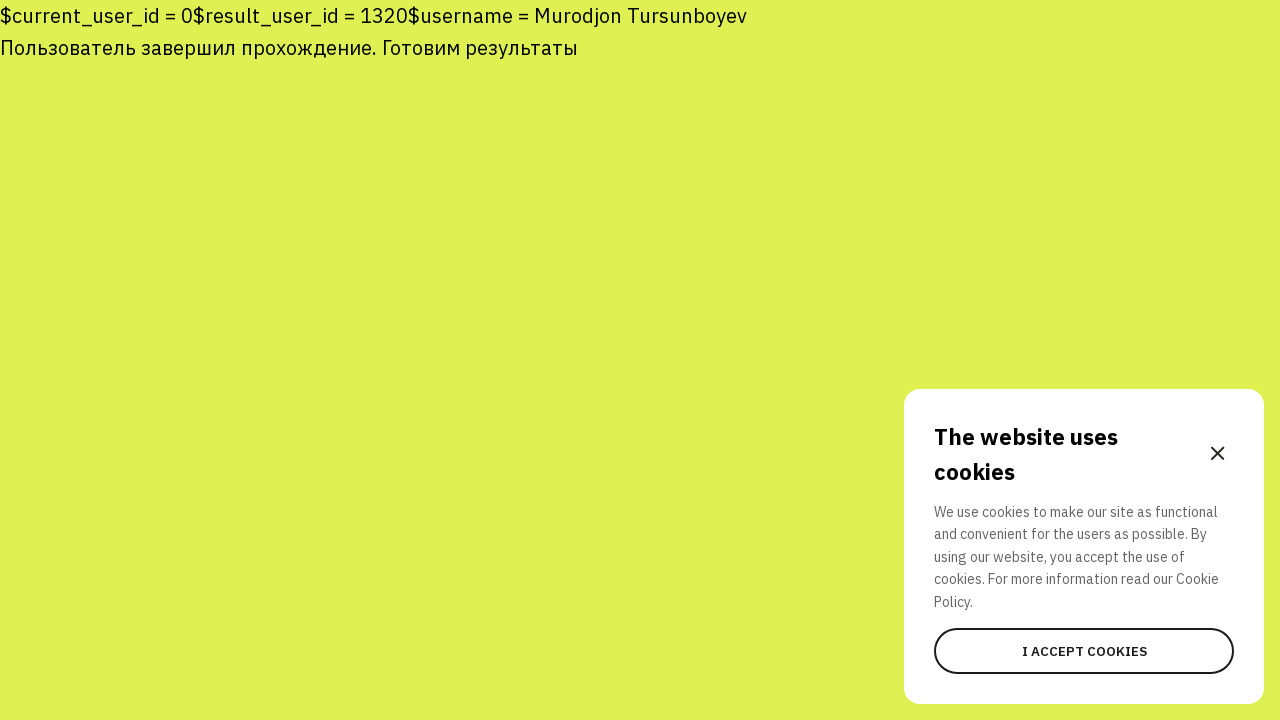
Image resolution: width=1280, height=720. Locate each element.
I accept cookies (1084, 651)
